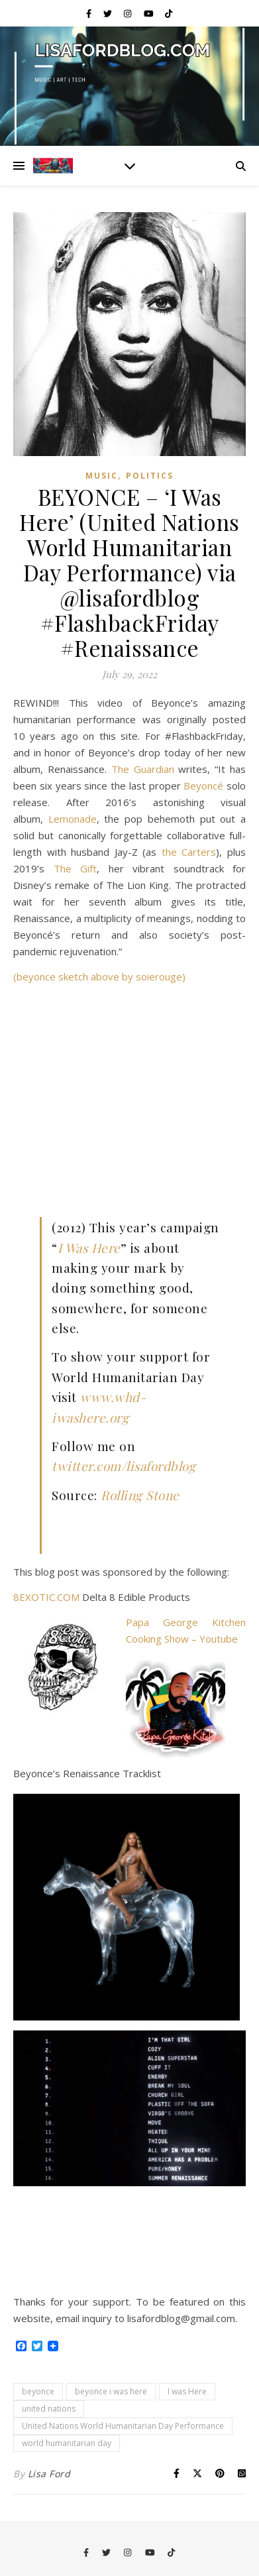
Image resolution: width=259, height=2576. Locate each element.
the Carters (189, 851)
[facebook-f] (89, 13)
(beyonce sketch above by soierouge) (99, 976)
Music (101, 475)
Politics (150, 475)
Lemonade (72, 818)
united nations (49, 2408)
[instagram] (128, 13)
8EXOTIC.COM (46, 1597)
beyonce (38, 2391)
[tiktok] (168, 13)
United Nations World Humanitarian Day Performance (123, 2425)
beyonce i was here (111, 2391)
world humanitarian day (66, 2443)
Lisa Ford (49, 2473)
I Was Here (89, 1247)
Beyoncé (203, 785)
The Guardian (142, 769)
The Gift (75, 868)
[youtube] (150, 13)
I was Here (187, 2391)
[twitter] (108, 13)
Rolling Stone (140, 1494)
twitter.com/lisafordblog (123, 1465)
